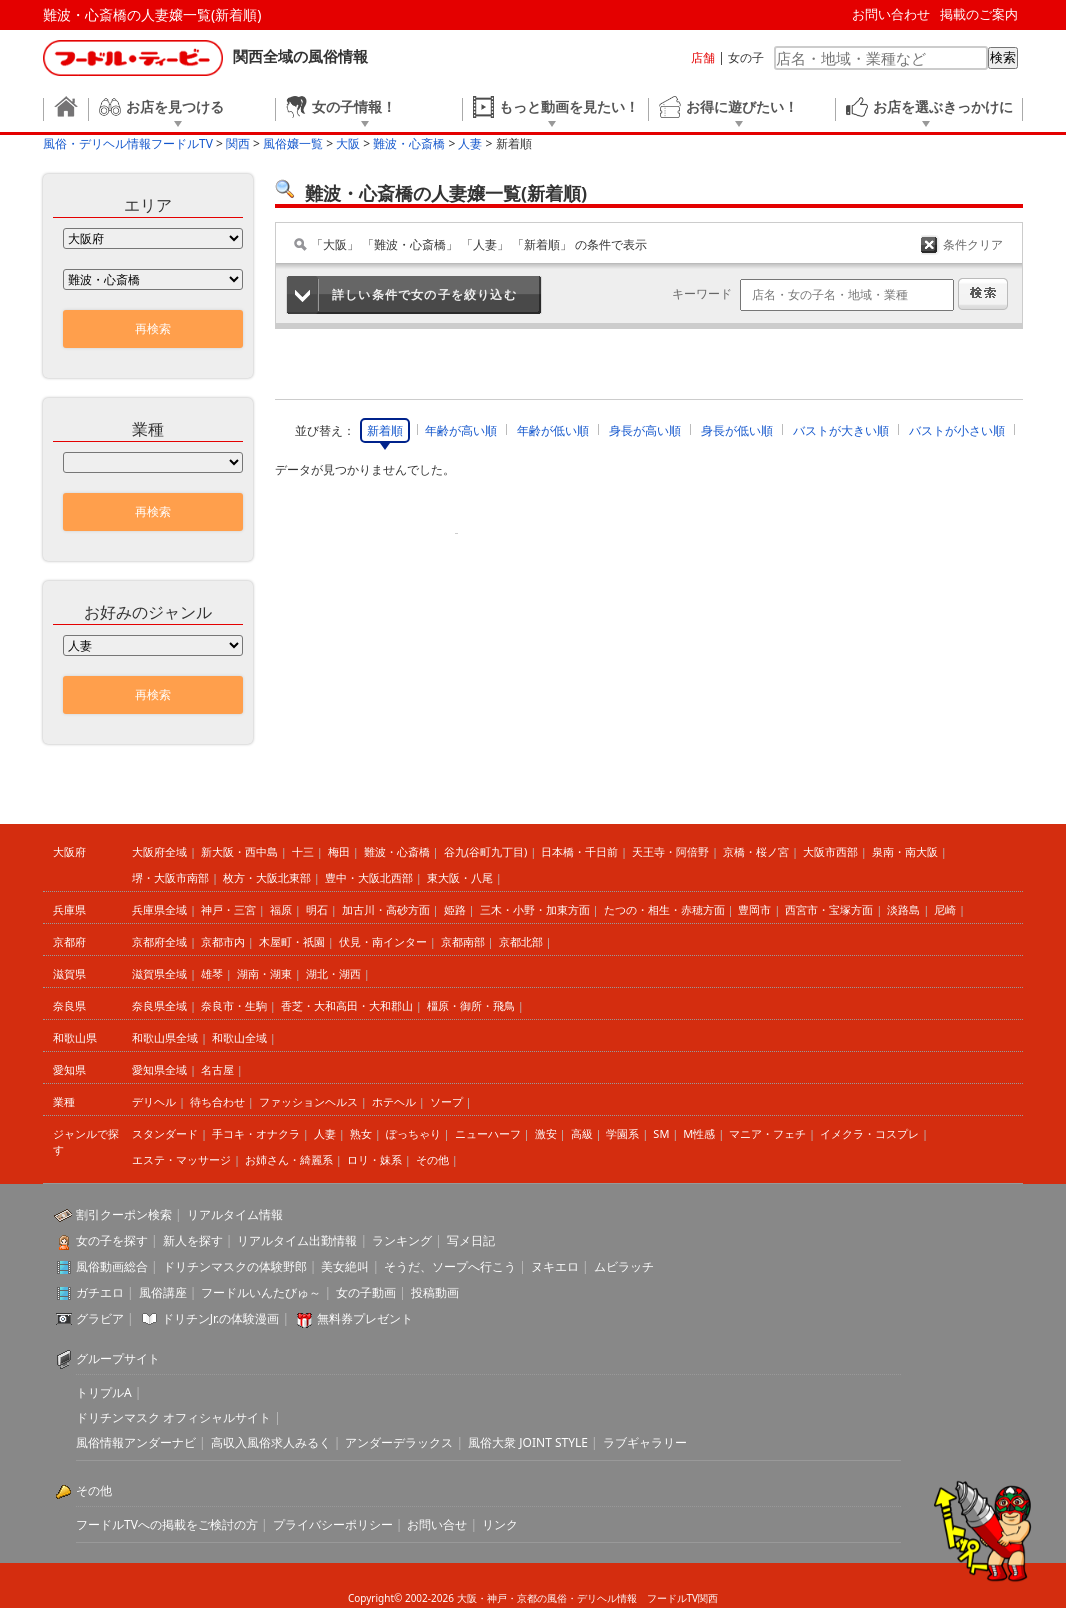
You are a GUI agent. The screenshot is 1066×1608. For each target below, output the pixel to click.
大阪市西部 (830, 851)
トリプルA (104, 1392)
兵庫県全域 (159, 909)
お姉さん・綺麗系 (289, 1159)
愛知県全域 (159, 1069)
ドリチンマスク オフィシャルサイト (173, 1417)
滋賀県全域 (159, 973)
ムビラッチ (624, 1266)
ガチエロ (100, 1292)
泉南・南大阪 (905, 851)
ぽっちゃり (413, 1133)
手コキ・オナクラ (256, 1133)
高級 (582, 1133)
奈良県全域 (159, 1005)
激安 (546, 1133)
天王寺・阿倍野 (670, 851)
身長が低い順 (737, 430)
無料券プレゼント (365, 1318)
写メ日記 (471, 1240)
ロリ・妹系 (374, 1159)
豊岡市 (754, 909)
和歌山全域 (239, 1037)
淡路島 (903, 909)
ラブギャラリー (645, 1442)
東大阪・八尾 (460, 877)
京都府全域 (159, 941)
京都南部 (463, 941)
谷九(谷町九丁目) (486, 851)
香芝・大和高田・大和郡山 (347, 1005)
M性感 (699, 1133)
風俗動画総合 (112, 1266)
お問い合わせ (891, 14)
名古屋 (217, 1069)
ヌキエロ (555, 1266)
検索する (983, 294)
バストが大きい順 (841, 430)
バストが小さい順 (957, 430)
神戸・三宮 (228, 909)
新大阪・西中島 (239, 851)
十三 (303, 851)
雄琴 (212, 973)
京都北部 (521, 941)
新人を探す (193, 1240)
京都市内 (223, 941)
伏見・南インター (383, 941)
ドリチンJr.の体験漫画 (221, 1318)
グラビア (100, 1318)
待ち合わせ (217, 1101)
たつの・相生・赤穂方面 (664, 909)
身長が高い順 (645, 430)
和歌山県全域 (165, 1037)
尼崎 (945, 909)
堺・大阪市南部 (170, 877)
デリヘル (154, 1101)
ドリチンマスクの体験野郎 (235, 1266)
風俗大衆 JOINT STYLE (528, 1442)
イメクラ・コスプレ (869, 1133)
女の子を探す (112, 1240)
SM (661, 1133)
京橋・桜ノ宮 (756, 851)
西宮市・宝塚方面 (829, 909)
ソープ (446, 1101)
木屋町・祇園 (292, 941)
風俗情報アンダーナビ (136, 1442)
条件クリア (973, 244)
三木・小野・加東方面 (535, 909)
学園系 (622, 1133)
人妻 (325, 1133)
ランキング (402, 1240)
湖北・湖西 (333, 973)
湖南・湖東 (264, 973)
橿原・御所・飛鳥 (471, 1005)
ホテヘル (394, 1101)
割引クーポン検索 (124, 1214)
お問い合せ (437, 1524)
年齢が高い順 (461, 430)
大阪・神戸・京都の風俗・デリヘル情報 (547, 1598)
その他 (432, 1159)
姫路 (455, 909)
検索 (1003, 57)
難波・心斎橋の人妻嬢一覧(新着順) (152, 14)
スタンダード (165, 1133)
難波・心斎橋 (397, 851)
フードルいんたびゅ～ (261, 1292)
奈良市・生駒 (234, 1005)
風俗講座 (163, 1292)
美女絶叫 (345, 1266)
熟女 (361, 1133)
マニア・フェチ (767, 1133)
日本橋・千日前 (579, 851)
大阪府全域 (159, 851)
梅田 (339, 851)
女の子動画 (366, 1292)
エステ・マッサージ (181, 1159)
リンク (500, 1524)
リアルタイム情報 (235, 1214)
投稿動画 (435, 1292)
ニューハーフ (488, 1133)
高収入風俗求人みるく (271, 1442)
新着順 (385, 430)
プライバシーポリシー (333, 1524)
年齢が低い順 (553, 430)
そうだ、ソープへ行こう (450, 1266)
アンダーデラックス (399, 1442)
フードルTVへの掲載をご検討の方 (167, 1524)
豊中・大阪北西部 (369, 877)
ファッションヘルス (308, 1101)
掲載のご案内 (979, 14)
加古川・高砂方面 (386, 909)
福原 (281, 909)
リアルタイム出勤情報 (297, 1240)
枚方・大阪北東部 (267, 877)
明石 (317, 909)
